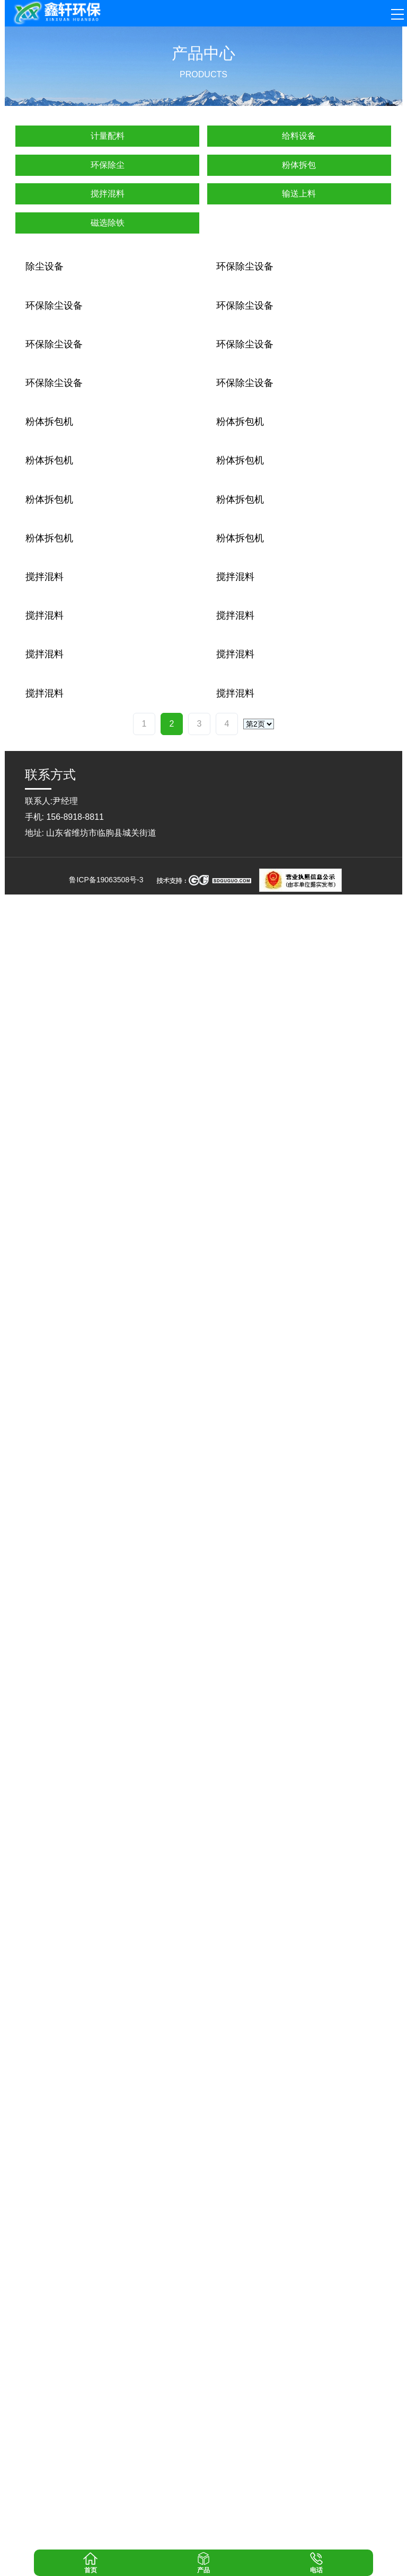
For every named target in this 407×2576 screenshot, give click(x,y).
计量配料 (108, 135)
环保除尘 (108, 164)
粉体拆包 (299, 164)
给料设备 (299, 135)
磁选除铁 (108, 222)
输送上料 (299, 193)
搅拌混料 (108, 193)
